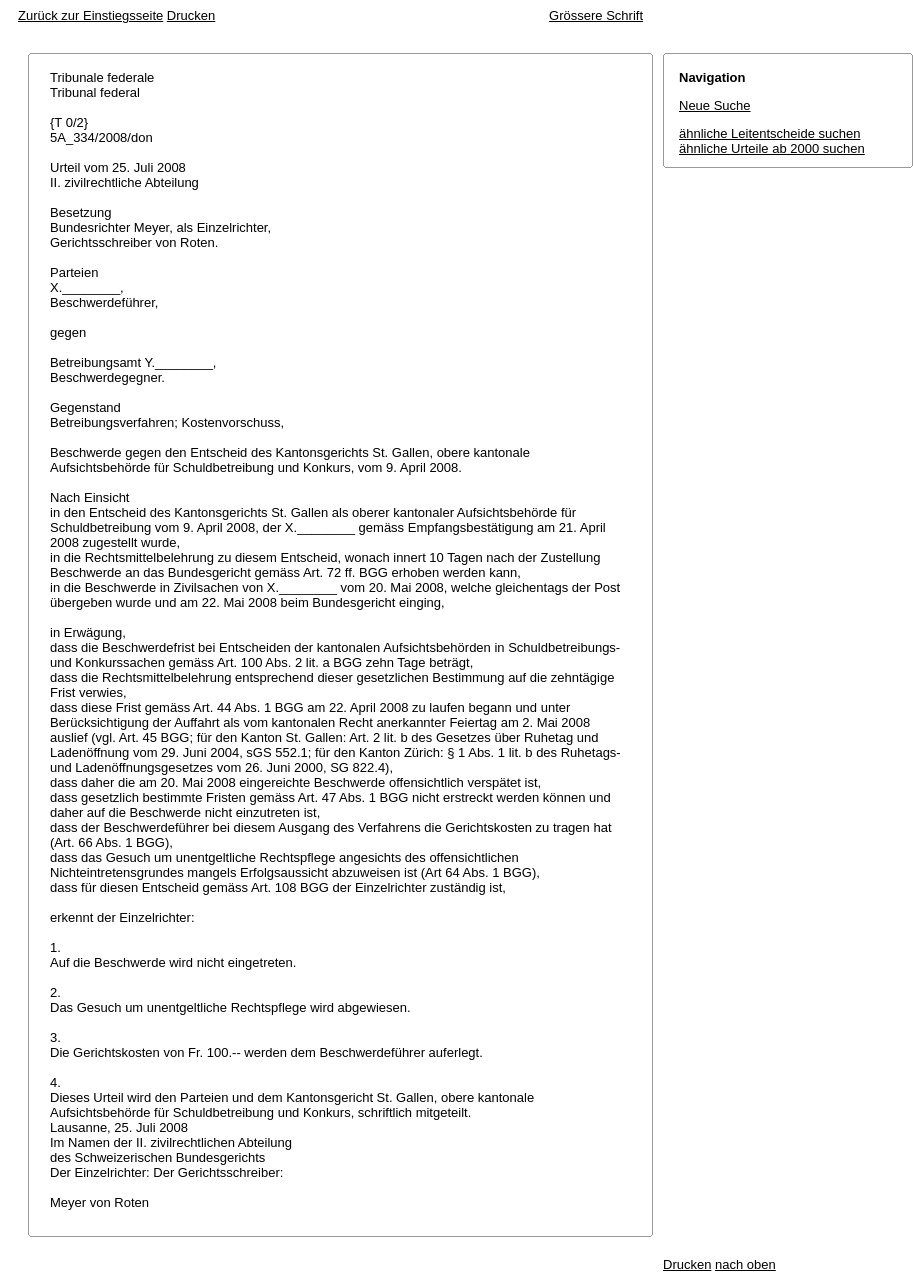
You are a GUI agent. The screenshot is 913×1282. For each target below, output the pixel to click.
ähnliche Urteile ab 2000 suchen (772, 148)
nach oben (745, 1264)
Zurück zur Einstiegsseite (90, 15)
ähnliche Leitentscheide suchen (769, 133)
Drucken (191, 15)
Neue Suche (715, 105)
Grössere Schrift (596, 15)
